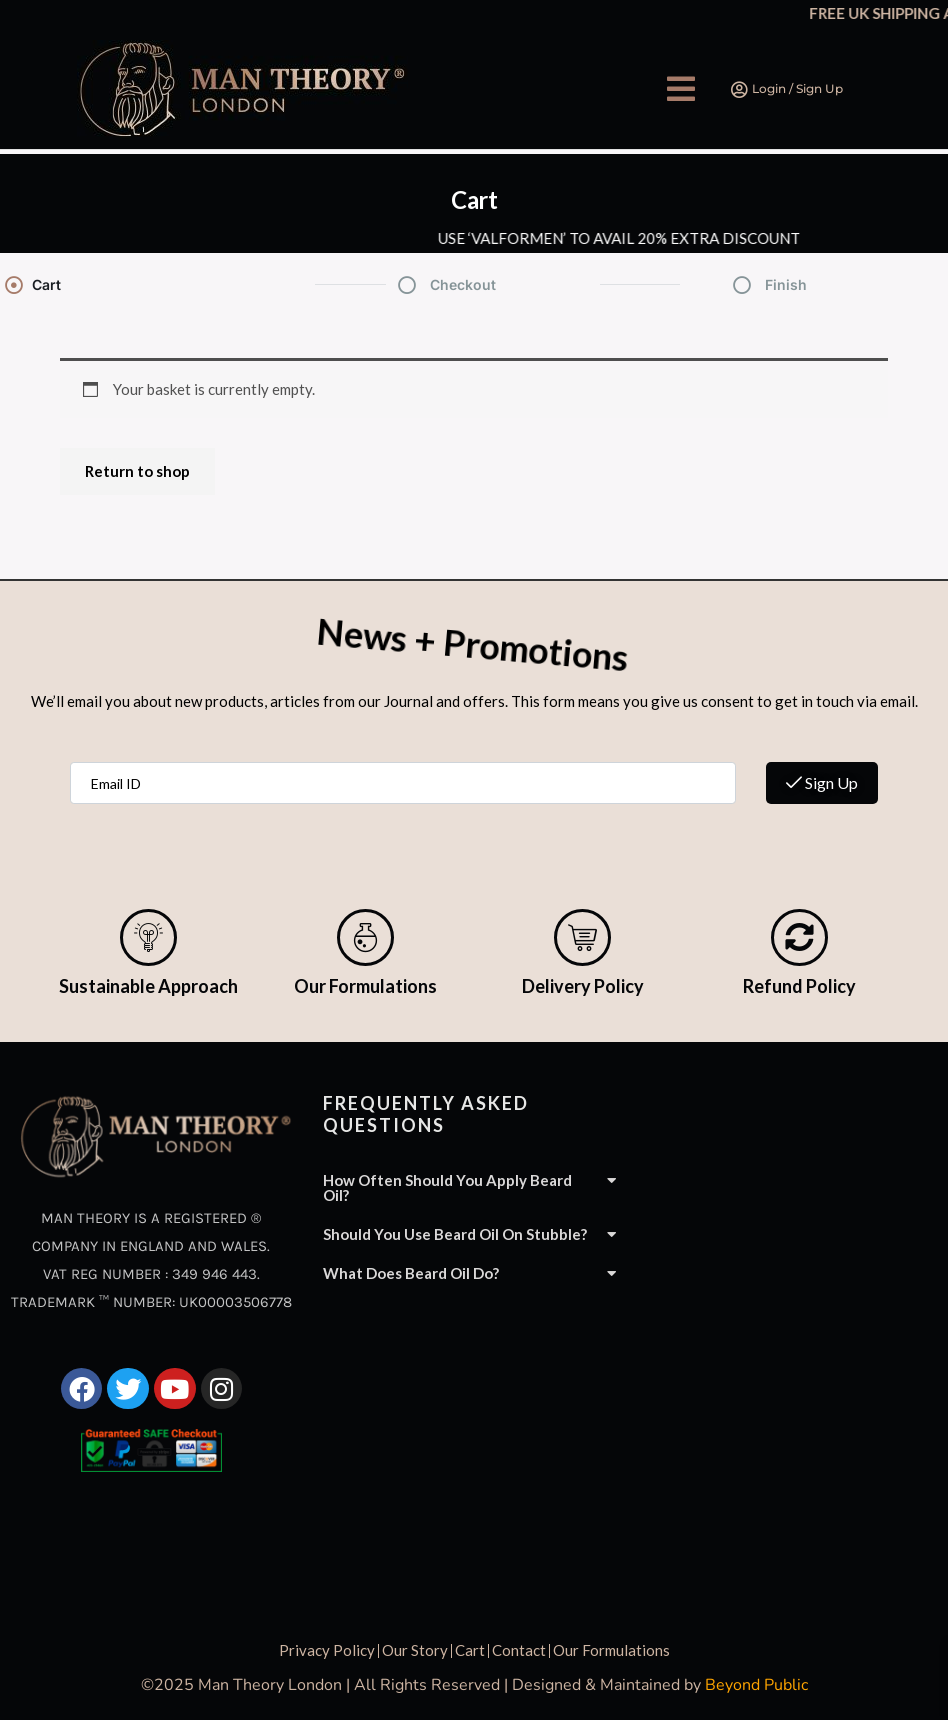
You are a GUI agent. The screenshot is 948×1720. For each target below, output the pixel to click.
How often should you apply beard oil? (447, 1187)
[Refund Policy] (799, 937)
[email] (403, 783)
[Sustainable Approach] (148, 937)
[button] (681, 89)
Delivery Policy (583, 986)
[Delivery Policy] (582, 937)
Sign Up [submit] (822, 782)
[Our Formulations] (365, 937)
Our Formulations (365, 986)
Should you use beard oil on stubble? (455, 1234)
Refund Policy (799, 986)
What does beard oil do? (411, 1273)
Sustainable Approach (148, 986)
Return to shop (137, 471)
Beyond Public (756, 1685)
